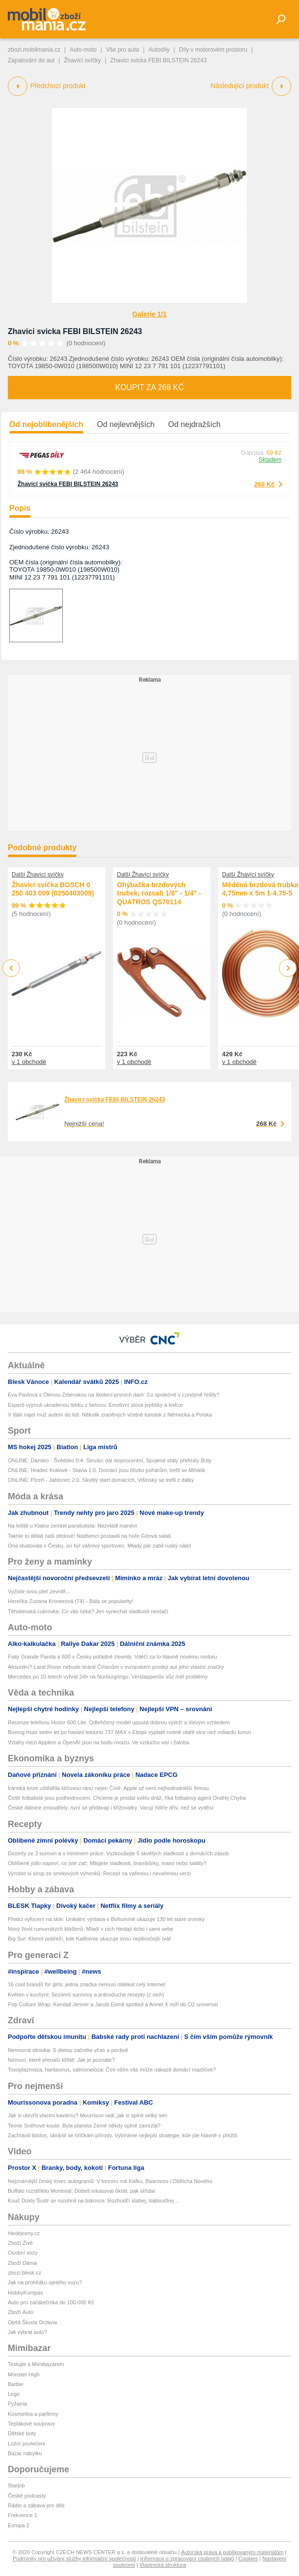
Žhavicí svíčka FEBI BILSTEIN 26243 (68, 484)
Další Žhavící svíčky (38, 874)
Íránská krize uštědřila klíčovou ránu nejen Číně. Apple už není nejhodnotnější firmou (108, 1788)
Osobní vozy (22, 2253)
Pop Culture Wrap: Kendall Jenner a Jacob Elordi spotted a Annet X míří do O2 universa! (113, 2004)
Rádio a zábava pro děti (36, 2505)
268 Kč (264, 484)
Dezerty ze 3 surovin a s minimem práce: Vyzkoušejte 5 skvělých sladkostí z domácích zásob (118, 1853)
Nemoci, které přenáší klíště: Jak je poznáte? (61, 2060)
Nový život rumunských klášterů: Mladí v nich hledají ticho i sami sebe (90, 1929)
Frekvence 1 (22, 2515)
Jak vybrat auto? (27, 2332)
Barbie (15, 2384)
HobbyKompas (25, 2293)
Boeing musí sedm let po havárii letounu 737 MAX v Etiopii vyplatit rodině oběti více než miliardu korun (129, 1732)
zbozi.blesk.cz (24, 2273)
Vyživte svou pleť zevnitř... (39, 1591)
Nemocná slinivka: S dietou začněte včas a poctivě (68, 2050)
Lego (13, 2394)
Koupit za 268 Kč (149, 387)
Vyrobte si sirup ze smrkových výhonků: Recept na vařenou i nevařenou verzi (99, 1873)
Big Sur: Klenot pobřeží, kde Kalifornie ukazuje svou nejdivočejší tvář (89, 1938)
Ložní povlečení (26, 2443)
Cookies (248, 2558)
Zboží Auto (21, 2312)
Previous (11, 968)
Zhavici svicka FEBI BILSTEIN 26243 (75, 331)
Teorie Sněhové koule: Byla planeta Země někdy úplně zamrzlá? (84, 2125)
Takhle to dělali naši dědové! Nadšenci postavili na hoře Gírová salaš (89, 1536)
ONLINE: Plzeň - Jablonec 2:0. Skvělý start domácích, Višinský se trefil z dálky (101, 1480)
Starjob (16, 2485)
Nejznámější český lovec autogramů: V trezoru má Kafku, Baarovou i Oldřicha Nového (110, 2181)
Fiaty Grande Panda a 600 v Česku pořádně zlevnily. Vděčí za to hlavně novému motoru (112, 1657)
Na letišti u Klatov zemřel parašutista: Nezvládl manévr (72, 1526)
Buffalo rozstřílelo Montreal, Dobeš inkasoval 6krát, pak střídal (81, 2191)
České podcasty (27, 2496)
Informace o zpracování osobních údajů (187, 2558)
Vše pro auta (122, 49)
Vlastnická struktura (162, 2565)
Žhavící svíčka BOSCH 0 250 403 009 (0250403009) (53, 889)
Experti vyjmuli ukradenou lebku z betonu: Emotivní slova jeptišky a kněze (95, 1405)
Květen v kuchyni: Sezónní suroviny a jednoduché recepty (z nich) (86, 1994)
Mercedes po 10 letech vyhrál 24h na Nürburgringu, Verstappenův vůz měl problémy (107, 1677)
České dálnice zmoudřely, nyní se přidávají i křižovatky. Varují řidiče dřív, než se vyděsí (110, 1808)
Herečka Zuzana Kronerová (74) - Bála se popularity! (70, 1601)
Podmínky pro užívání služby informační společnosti (74, 2558)
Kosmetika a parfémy (33, 2414)
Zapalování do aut (31, 60)
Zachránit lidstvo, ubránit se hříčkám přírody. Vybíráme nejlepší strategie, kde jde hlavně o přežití (122, 2135)
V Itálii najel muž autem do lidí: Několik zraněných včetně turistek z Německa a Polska (110, 1415)
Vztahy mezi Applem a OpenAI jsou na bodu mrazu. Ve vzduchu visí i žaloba (98, 1742)
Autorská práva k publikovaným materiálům (232, 2552)
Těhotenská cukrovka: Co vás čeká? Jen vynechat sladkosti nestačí (88, 1611)
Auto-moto (83, 49)
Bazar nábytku (25, 2453)
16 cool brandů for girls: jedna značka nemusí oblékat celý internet (86, 1984)
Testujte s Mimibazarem (36, 2364)
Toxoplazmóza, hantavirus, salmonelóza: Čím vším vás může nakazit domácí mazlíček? (112, 2069)
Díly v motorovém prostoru (213, 49)
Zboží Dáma (22, 2263)
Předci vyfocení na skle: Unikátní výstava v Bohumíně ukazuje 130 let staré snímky (106, 1919)
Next (288, 968)
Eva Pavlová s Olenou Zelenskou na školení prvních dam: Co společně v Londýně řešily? (114, 1395)
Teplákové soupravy (31, 2424)
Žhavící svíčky (82, 60)
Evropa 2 (18, 2525)
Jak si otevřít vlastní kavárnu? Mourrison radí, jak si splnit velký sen (88, 2115)
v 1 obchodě (29, 1061)
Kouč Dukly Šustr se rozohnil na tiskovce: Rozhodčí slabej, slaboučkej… (93, 2200)
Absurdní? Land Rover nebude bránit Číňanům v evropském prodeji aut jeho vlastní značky (116, 1667)
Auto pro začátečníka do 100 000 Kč (51, 2302)
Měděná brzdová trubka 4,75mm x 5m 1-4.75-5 (260, 889)
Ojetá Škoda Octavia (32, 2322)
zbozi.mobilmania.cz (34, 49)
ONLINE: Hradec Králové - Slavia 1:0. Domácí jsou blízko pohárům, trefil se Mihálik (106, 1470)
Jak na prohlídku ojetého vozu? (45, 2282)
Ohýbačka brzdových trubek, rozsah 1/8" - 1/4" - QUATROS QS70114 (159, 893)
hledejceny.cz (24, 2233)
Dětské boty (22, 2433)
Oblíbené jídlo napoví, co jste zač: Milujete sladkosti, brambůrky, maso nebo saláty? (107, 1863)
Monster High (23, 2374)
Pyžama (17, 2404)
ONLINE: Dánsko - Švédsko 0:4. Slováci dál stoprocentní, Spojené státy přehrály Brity (109, 1460)
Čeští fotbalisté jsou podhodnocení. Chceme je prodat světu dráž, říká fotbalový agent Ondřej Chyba (127, 1798)
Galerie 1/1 (149, 314)
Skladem (270, 459)
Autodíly (159, 49)
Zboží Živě (20, 2243)
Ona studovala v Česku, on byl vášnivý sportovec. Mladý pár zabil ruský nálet (99, 1546)
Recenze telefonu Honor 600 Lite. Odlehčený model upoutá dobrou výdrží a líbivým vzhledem (119, 1722)
